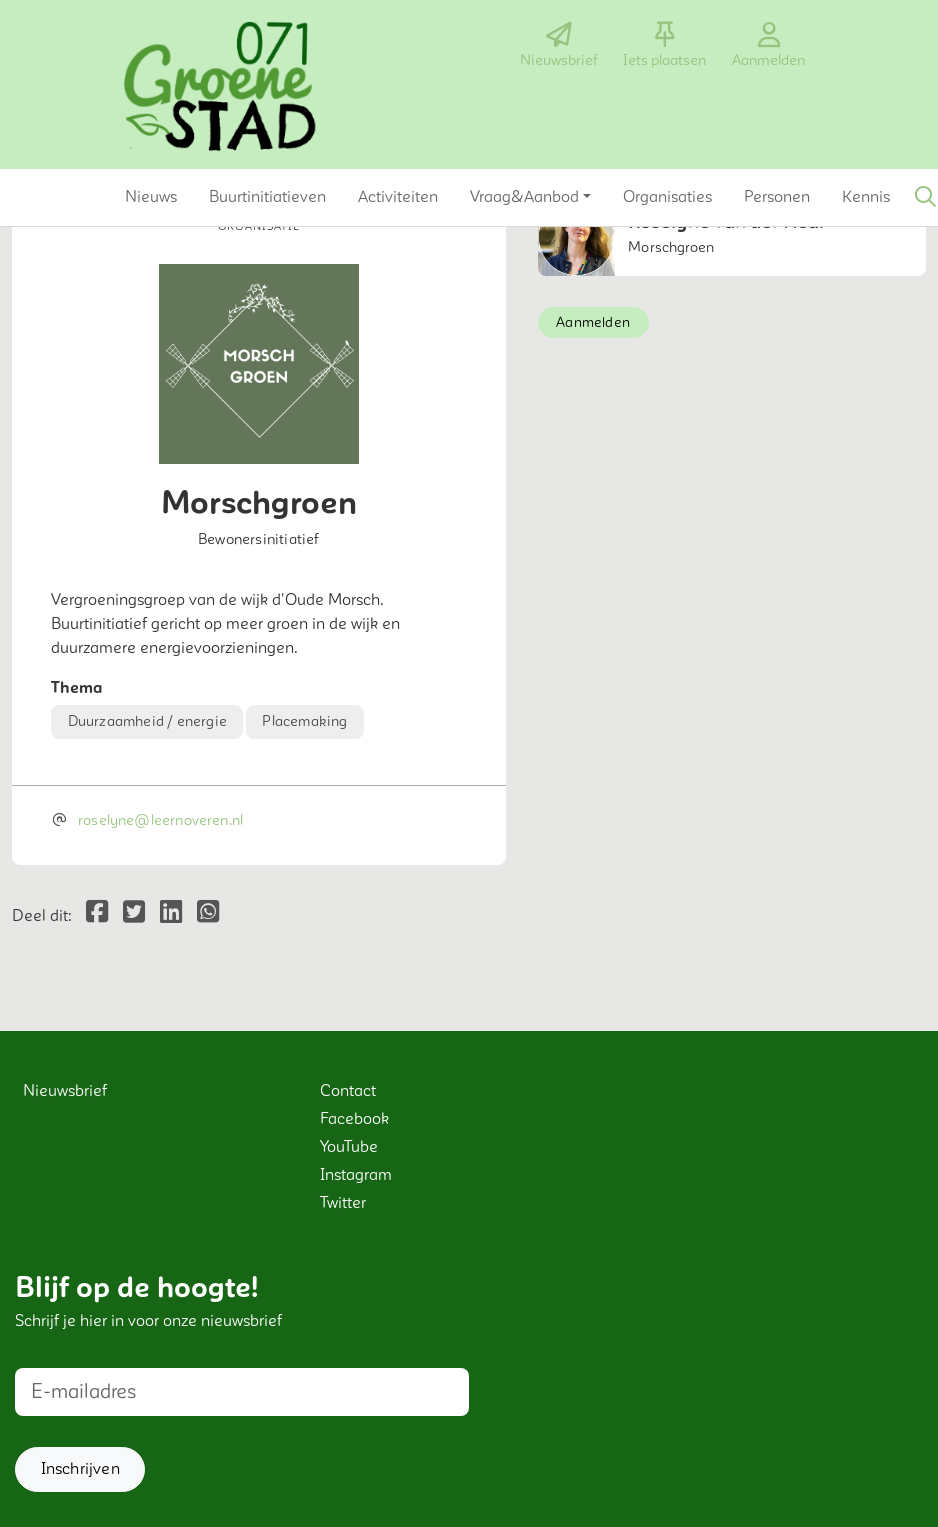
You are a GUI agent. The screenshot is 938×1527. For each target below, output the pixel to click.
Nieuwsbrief (65, 1091)
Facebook (354, 1119)
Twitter (343, 1203)
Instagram (356, 1175)
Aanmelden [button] (593, 322)
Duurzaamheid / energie (147, 721)
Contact (348, 1091)
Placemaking (304, 721)
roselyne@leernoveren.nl (160, 820)
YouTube (349, 1147)
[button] (151, 197)
